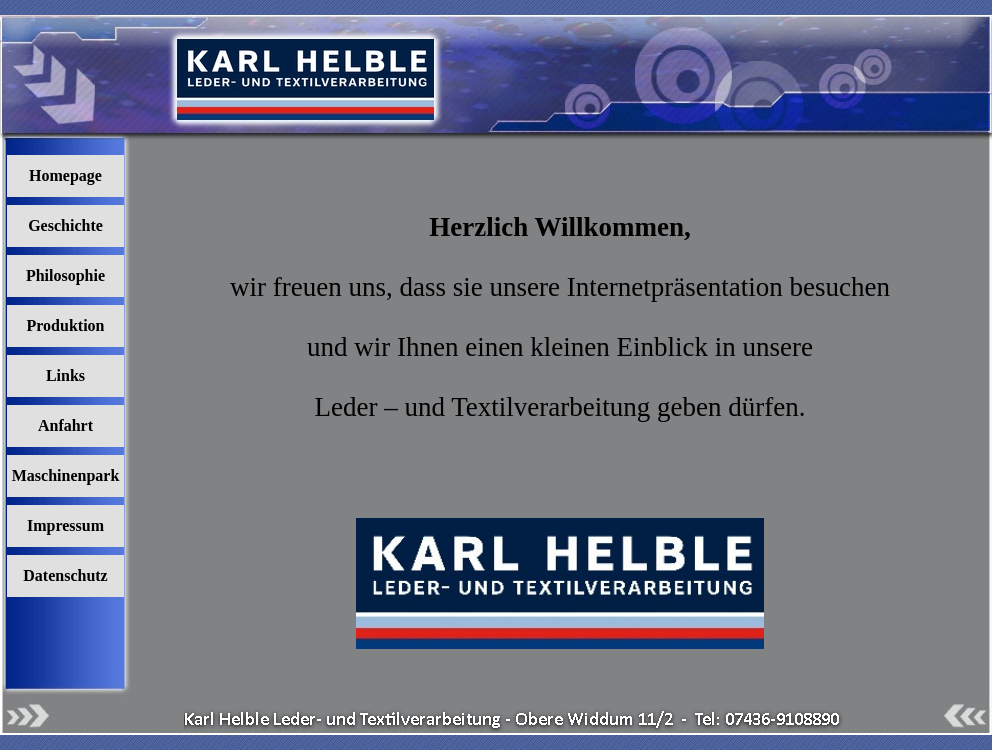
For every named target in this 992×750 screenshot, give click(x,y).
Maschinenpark (66, 475)
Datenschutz (65, 575)
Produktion (66, 325)
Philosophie (65, 275)
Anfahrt (65, 425)
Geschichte (65, 225)
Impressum (65, 525)
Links (65, 375)
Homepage (65, 175)
